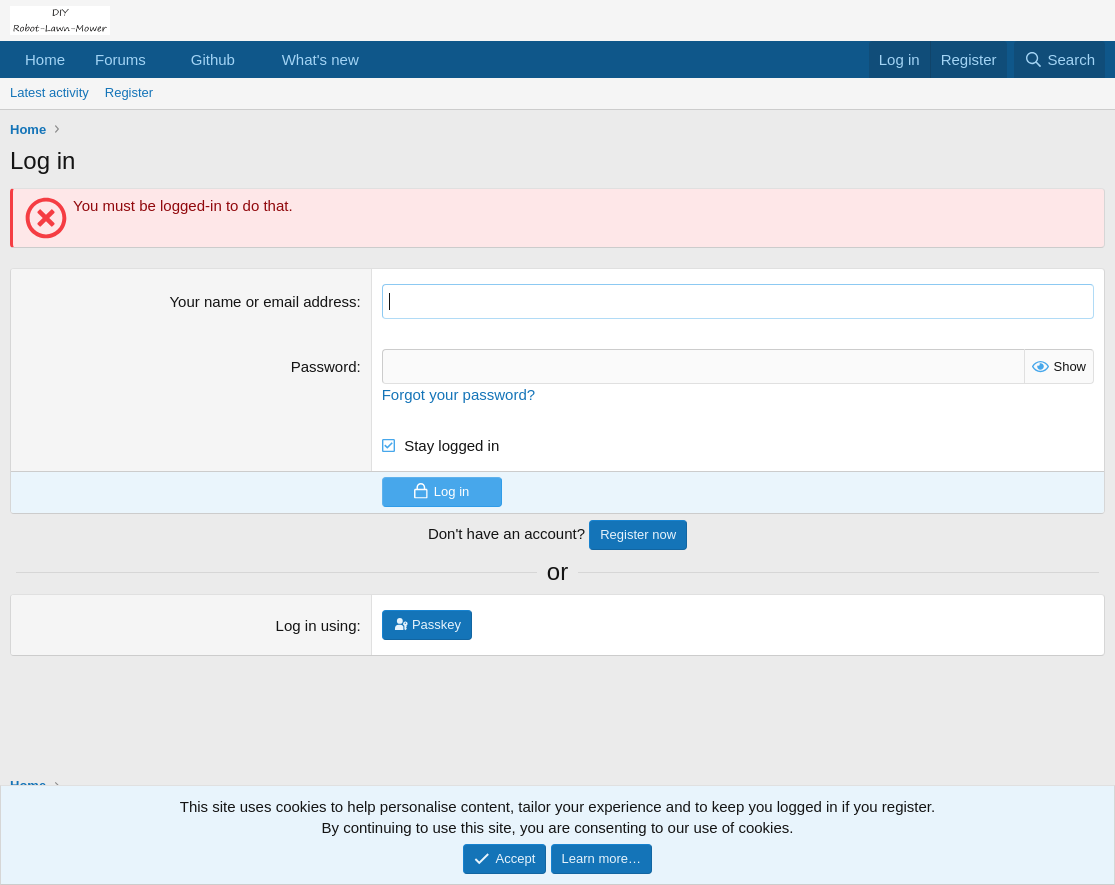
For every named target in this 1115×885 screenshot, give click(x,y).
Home (45, 59)
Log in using (316, 625)
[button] (162, 59)
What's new (320, 59)
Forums (120, 59)
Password (324, 366)
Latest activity (49, 92)
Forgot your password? (458, 394)
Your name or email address (262, 301)
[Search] (1059, 59)
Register (129, 92)
